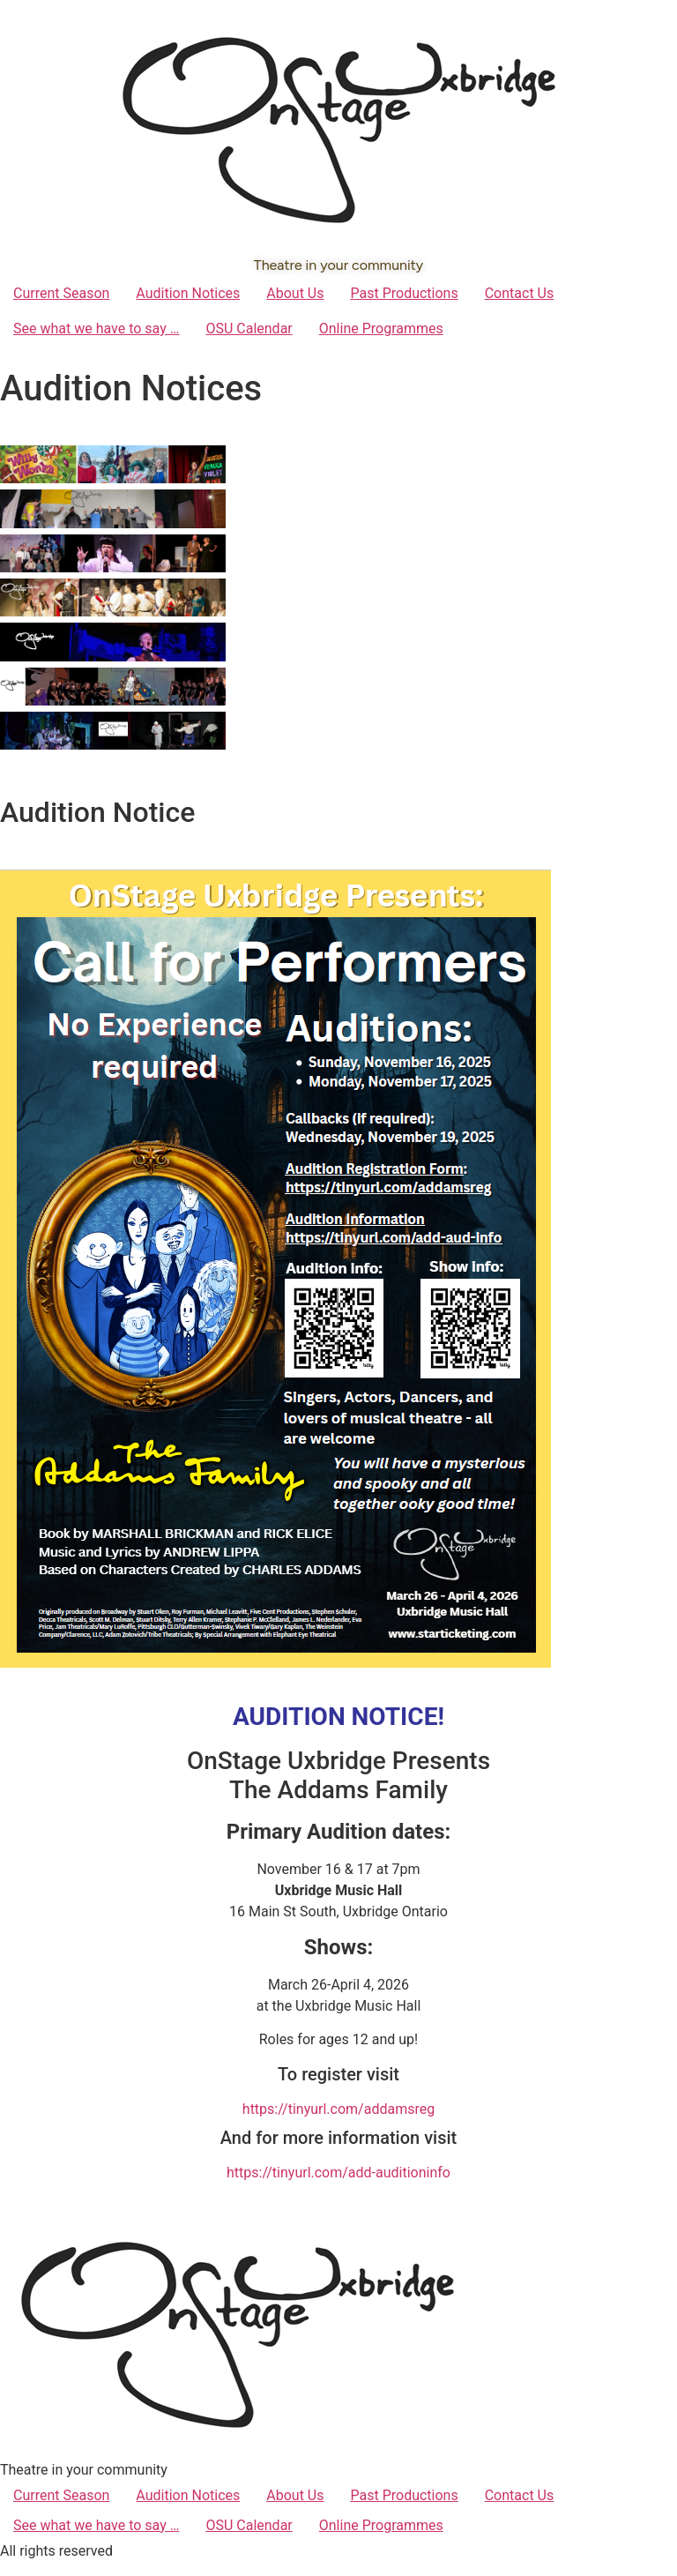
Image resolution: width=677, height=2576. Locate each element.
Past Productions (404, 293)
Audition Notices (188, 293)
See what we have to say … (96, 328)
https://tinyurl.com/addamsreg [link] (338, 2109)
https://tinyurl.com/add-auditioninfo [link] (338, 2172)
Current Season (61, 293)
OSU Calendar (248, 328)
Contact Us (519, 293)
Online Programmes (381, 328)
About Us (295, 293)
